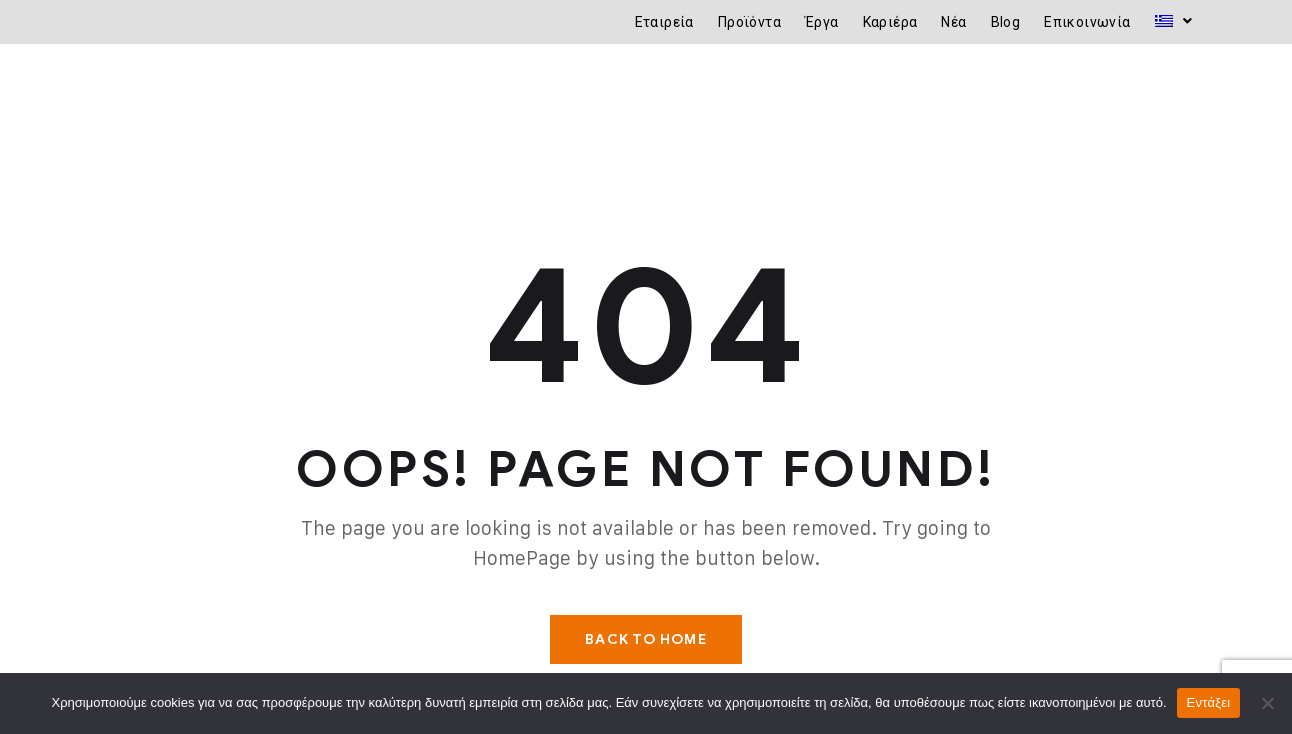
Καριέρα (890, 22)
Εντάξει (1209, 702)
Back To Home (645, 639)
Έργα (822, 22)
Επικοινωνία (1087, 22)
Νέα (953, 22)
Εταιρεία (664, 22)
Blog (1006, 22)
